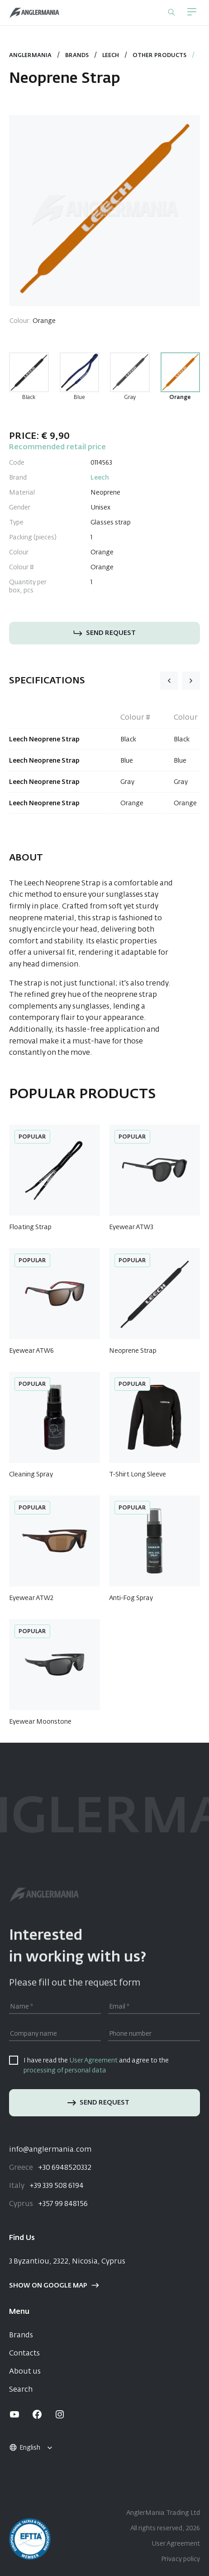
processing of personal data (65, 2070)
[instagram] (59, 2414)
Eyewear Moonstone (40, 1722)
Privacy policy (180, 2559)
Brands (77, 55)
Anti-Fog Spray (131, 1598)
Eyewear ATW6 (31, 1351)
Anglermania (30, 55)
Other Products (159, 55)
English (24, 2448)
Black (29, 397)
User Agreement (93, 2060)
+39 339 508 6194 (46, 2186)
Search (21, 2389)
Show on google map (54, 2286)
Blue (79, 397)
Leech (110, 55)
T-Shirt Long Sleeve (137, 1474)
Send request (104, 633)
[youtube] (14, 2414)
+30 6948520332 (50, 2168)
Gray (130, 397)
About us (25, 2371)
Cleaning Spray (31, 1474)
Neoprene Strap (133, 1351)
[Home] (34, 13)
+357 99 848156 (48, 2204)
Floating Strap (30, 1227)
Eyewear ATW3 (131, 1227)
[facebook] (37, 2414)
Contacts (24, 2353)
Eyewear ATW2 (31, 1598)
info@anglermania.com (50, 2149)
